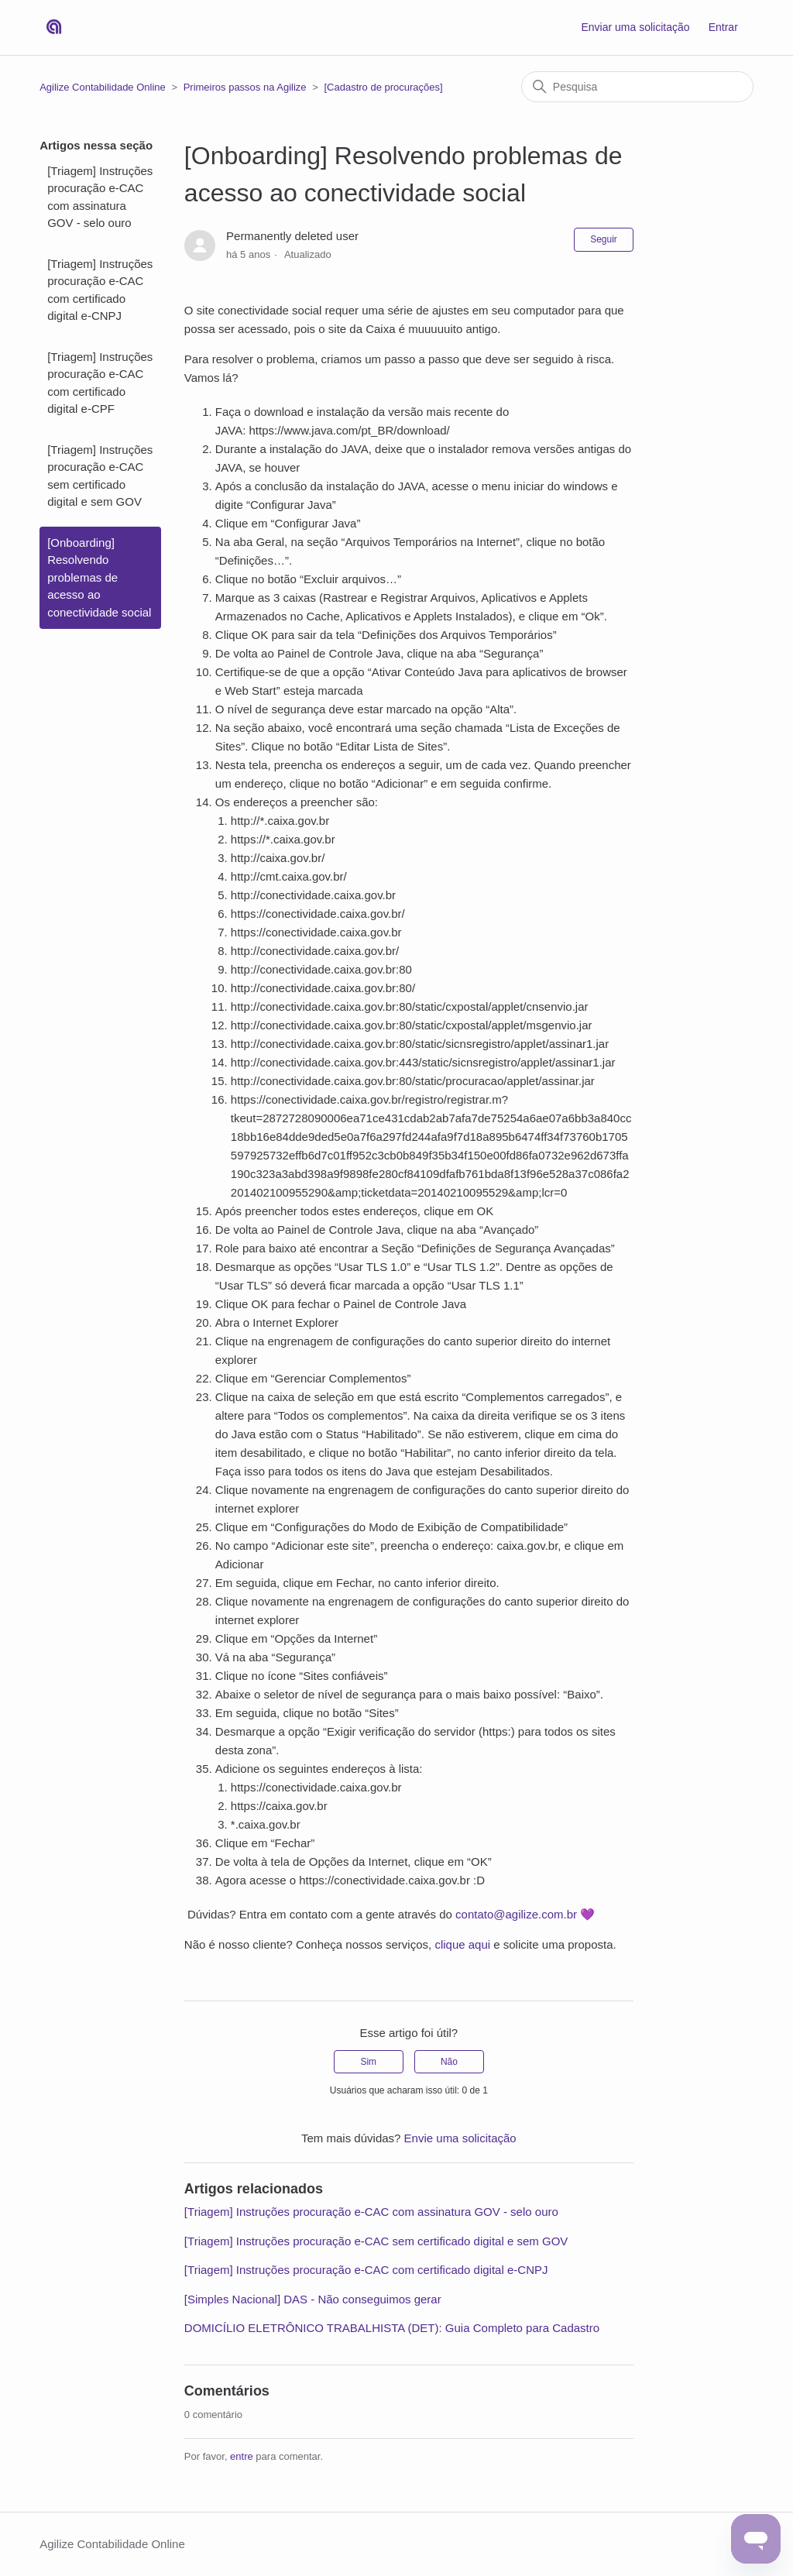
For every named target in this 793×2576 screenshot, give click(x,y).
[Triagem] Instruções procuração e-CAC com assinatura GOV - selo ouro (100, 197)
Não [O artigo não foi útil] (449, 2061)
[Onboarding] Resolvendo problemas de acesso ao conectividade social (99, 577)
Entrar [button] (723, 27)
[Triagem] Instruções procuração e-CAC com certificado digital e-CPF (100, 383)
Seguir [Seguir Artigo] (603, 239)
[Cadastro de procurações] (383, 87)
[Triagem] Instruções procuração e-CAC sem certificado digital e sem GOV (100, 476)
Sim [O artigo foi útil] (368, 2061)
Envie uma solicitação (460, 2138)
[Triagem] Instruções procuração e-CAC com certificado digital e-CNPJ (100, 290)
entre (241, 2456)
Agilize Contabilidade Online (102, 87)
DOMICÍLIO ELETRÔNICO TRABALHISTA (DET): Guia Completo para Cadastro (391, 2327)
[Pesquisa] (637, 86)
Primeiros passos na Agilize (245, 87)
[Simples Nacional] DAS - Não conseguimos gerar (312, 2299)
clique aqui (462, 1944)
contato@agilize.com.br (516, 1914)
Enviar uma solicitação (635, 27)
